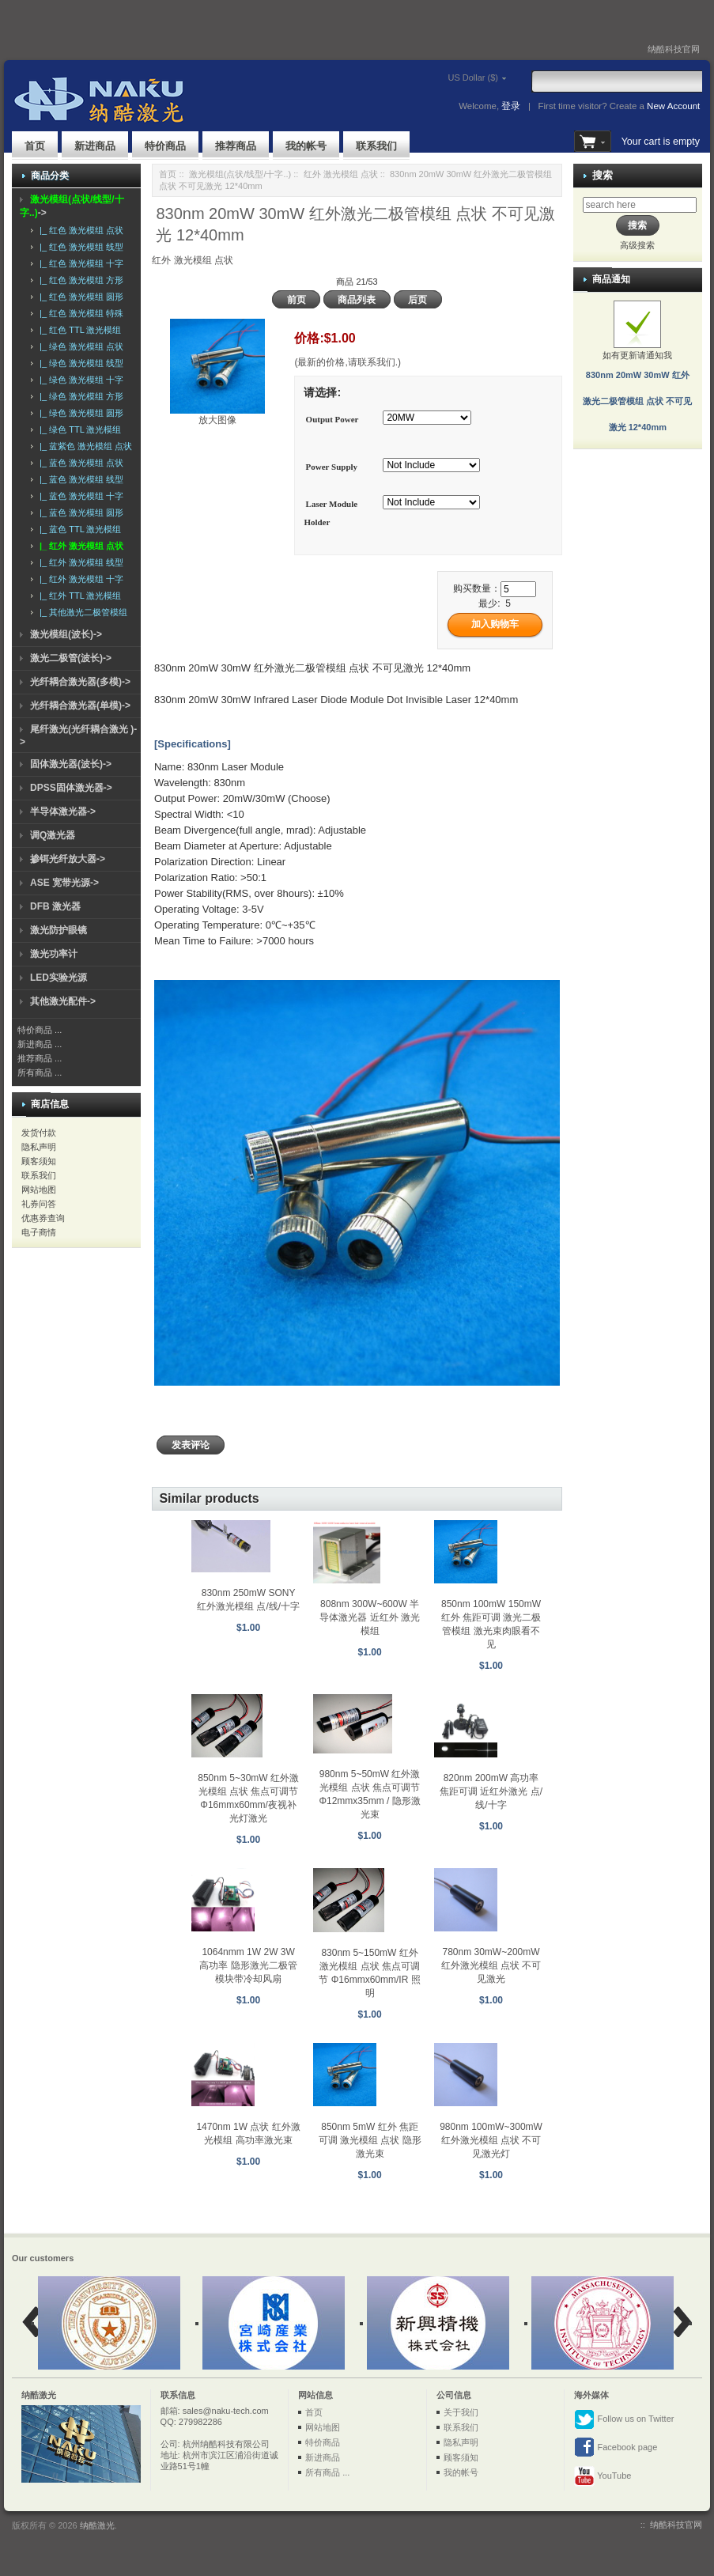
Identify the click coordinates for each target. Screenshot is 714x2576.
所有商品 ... (39, 1072)
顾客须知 (38, 1161)
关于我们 (461, 2412)
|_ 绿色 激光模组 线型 (79, 363)
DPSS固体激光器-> (71, 787)
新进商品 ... (39, 1044)
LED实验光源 (58, 977)
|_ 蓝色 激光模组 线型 (79, 479)
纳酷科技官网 (674, 49)
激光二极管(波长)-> (70, 658)
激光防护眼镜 (58, 930)
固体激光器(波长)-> (70, 764)
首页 (35, 146)
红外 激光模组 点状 (341, 174)
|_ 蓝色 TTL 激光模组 (78, 529)
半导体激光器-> (63, 811)
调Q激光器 (52, 835)
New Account (673, 106)
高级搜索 (637, 245)
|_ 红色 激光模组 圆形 (79, 296)
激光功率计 (53, 953)
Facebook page (615, 2448)
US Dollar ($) (450, 77)
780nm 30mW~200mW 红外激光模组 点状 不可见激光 (491, 1965)
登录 (510, 106)
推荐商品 (235, 146)
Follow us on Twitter (624, 2419)
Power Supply (332, 466)
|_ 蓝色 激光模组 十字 (79, 496)
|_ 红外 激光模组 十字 (79, 579)
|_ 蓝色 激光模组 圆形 (79, 512)
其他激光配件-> (63, 1001)
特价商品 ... (39, 1030)
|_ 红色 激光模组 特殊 (79, 313)
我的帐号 (306, 146)
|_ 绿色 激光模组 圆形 (79, 413)
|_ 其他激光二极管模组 (81, 612)
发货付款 (38, 1132)
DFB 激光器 (55, 906)
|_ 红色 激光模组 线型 (79, 247)
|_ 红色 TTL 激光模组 (78, 330)
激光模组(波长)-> (66, 634)
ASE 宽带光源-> (64, 882)
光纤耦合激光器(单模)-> (80, 705)
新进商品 (94, 146)
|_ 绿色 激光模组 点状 (79, 346)
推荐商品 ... (39, 1058)
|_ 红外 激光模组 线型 (79, 562)
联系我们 (376, 146)
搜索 (602, 175)
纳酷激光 (97, 2525)
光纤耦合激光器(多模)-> (80, 681)
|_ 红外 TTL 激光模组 (78, 595)
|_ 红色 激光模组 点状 (79, 230)
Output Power (332, 419)
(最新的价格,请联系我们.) (347, 362)
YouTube (602, 2476)
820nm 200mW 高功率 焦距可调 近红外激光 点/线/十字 (491, 1791)
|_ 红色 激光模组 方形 (79, 280)
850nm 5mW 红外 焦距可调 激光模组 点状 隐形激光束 (370, 2140)
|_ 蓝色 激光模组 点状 (79, 462)
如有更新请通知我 (637, 375)
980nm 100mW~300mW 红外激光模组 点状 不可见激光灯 (491, 2140)
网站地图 (38, 1189)
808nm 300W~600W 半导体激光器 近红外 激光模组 (369, 1617)
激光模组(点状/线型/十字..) (240, 174)
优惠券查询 (43, 1218)
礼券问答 (38, 1204)
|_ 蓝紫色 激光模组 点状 (83, 446)
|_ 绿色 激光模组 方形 (79, 396)
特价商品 (165, 146)
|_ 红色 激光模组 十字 (79, 263)
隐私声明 (38, 1147)
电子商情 (38, 1232)
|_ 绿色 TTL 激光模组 (78, 429)
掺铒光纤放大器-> (67, 858)
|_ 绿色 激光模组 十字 (79, 379)
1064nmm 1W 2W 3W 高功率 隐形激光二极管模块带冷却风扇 (248, 1965)
